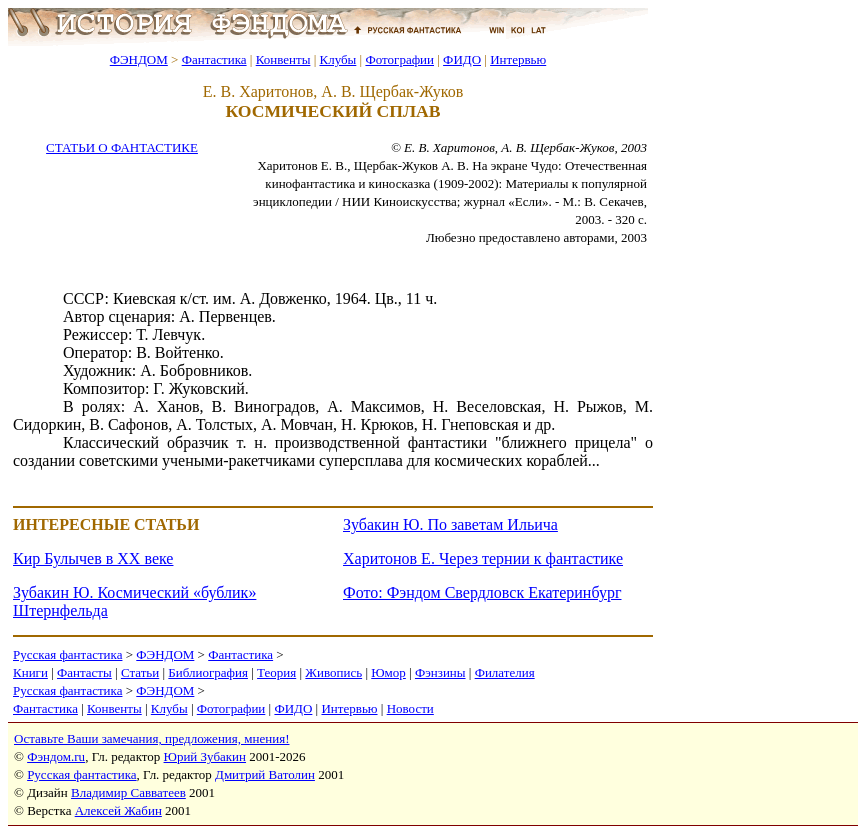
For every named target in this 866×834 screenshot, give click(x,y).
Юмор (388, 672)
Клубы (337, 59)
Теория (276, 672)
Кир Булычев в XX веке (93, 558)
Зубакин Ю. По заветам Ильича (450, 524)
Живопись (333, 672)
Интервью (518, 59)
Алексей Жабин (118, 810)
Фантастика (214, 59)
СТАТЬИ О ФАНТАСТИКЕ (122, 147)
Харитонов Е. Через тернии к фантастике (483, 558)
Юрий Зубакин (205, 756)
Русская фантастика (67, 654)
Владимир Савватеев (128, 792)
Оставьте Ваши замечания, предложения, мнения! (151, 738)
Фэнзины (440, 672)
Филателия (505, 672)
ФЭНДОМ (139, 59)
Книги (30, 672)
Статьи (140, 672)
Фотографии (399, 59)
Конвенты (283, 59)
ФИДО (462, 59)
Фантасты (84, 672)
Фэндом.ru (56, 756)
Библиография (208, 672)
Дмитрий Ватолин (265, 774)
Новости (410, 708)
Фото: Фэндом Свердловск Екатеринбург (482, 592)
